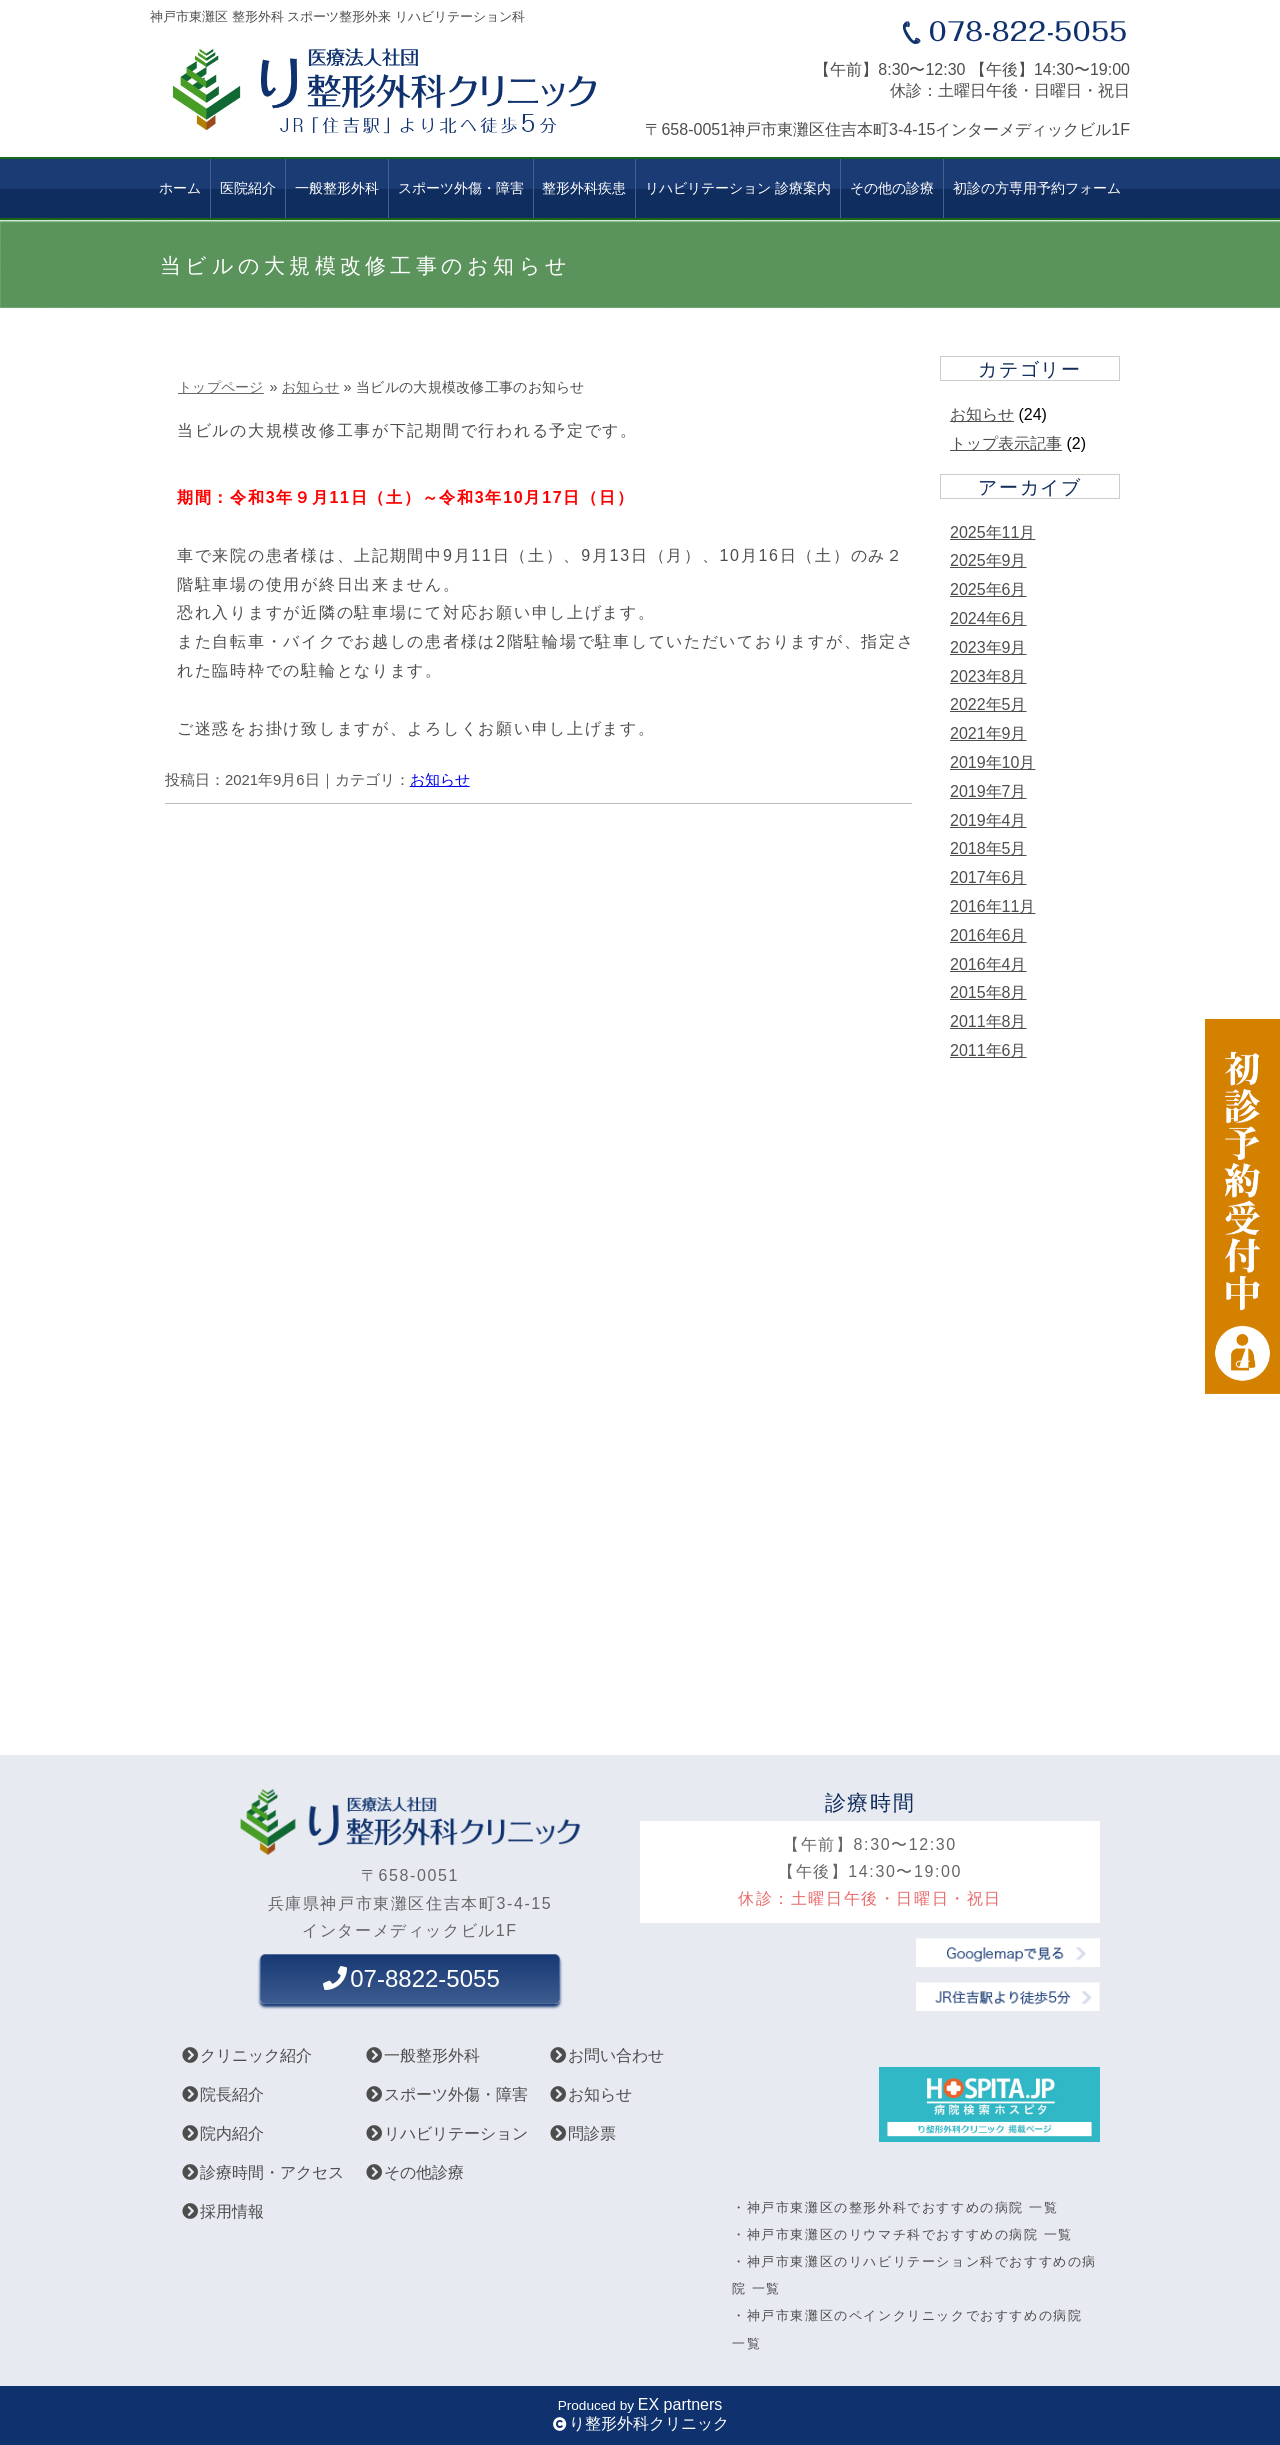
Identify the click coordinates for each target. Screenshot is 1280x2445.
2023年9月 (988, 647)
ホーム (180, 188)
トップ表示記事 (1006, 443)
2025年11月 (992, 532)
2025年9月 (988, 560)
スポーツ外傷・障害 (446, 2094)
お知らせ (310, 387)
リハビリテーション (446, 2133)
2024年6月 (988, 618)
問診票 (582, 2133)
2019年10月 (992, 762)
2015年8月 (988, 992)
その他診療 (414, 2172)
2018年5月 (988, 848)
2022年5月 (988, 704)
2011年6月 (988, 1050)
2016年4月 (988, 964)
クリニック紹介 (246, 2055)
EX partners (680, 2404)
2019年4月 (988, 820)
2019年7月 (988, 791)
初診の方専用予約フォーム (1037, 188)
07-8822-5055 (409, 1978)
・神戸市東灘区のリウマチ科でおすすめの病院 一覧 (902, 2234)
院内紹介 (222, 2133)
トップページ (221, 387)
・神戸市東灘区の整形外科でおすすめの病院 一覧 (895, 2207)
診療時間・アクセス (262, 2172)
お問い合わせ (606, 2055)
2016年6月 (988, 935)
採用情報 (222, 2211)
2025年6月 (988, 589)
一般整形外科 (337, 188)
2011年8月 (988, 1021)
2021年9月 (988, 733)
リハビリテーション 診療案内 (738, 188)
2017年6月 (988, 877)
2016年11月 (992, 906)
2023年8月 (988, 676)
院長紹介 (222, 2094)
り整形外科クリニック (649, 2423)
